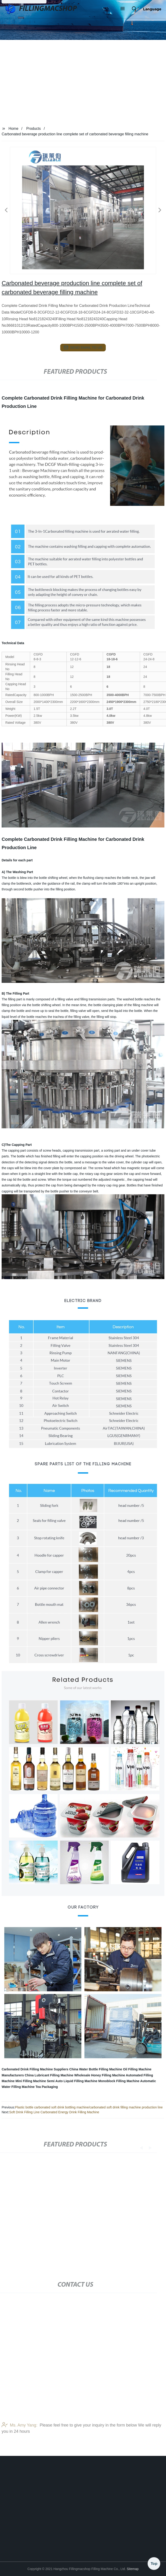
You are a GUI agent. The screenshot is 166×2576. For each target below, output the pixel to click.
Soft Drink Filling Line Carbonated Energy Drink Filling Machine (54, 2112)
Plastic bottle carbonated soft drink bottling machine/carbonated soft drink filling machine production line (89, 2107)
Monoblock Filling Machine (119, 2081)
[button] (122, 9)
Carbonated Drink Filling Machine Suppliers (35, 2069)
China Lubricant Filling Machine (49, 2075)
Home (13, 128)
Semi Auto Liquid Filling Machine (72, 2081)
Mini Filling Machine (30, 2081)
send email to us (83, 347)
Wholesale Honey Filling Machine (99, 2075)
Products (33, 128)
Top (154, 2562)
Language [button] (152, 9)
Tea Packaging (47, 2087)
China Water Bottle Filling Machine (95, 2069)
